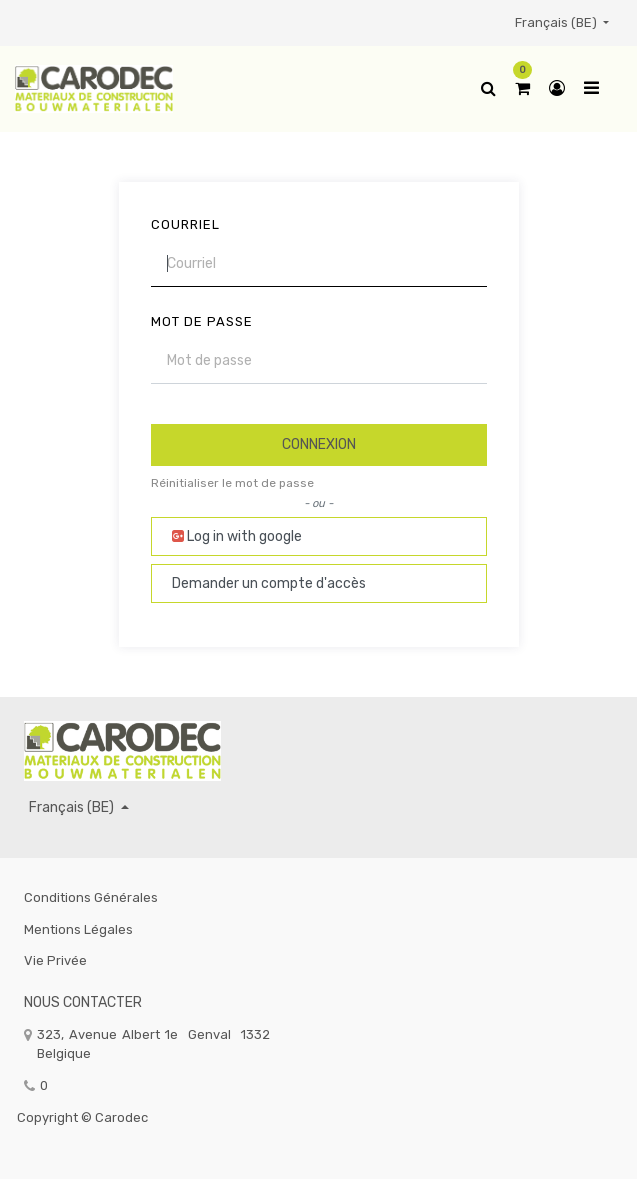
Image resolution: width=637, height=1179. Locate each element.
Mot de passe (202, 321)
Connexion (319, 444)
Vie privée (55, 960)
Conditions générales (91, 897)
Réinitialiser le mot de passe (232, 483)
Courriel (185, 224)
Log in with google (237, 536)
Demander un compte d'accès (269, 583)
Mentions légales (78, 929)
